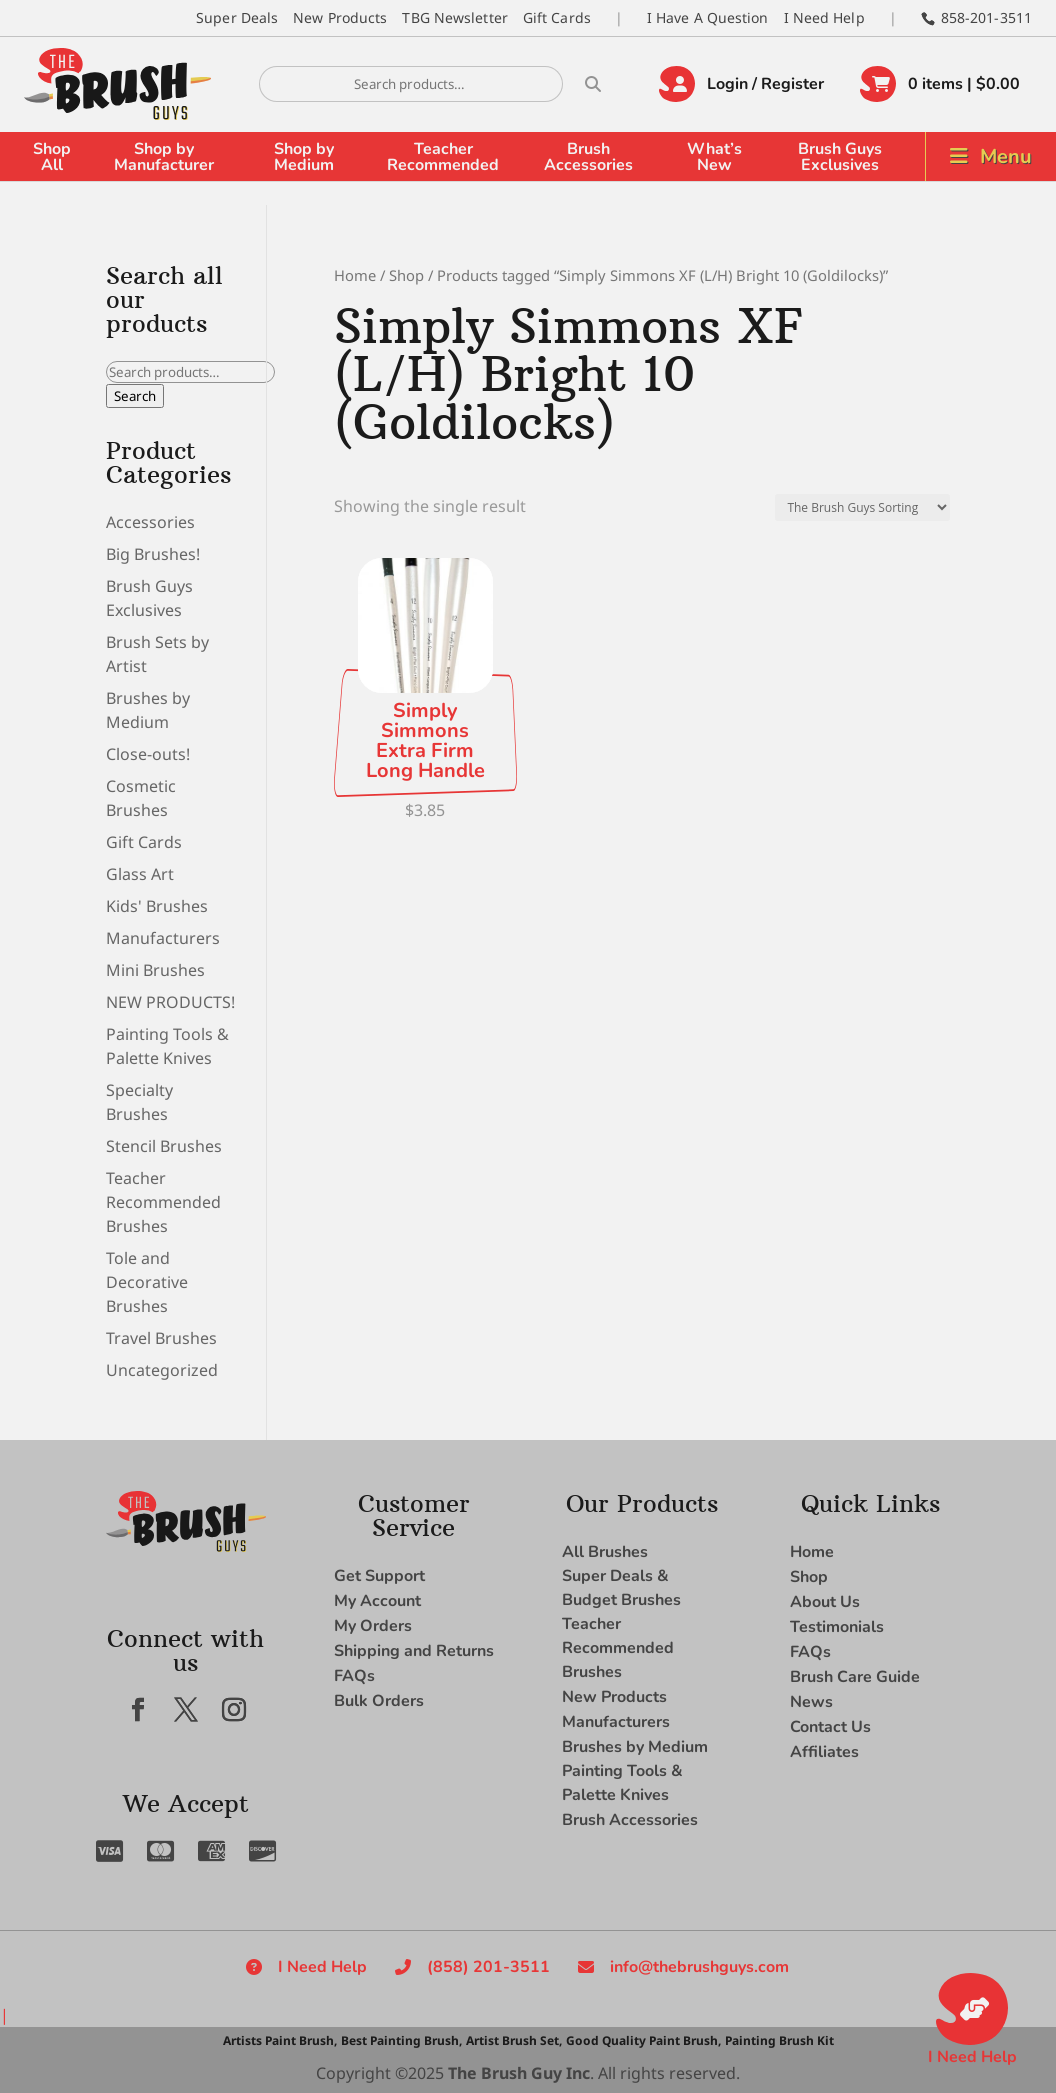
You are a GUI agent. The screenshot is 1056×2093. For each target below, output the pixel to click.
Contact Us (830, 1727)
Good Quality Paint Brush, (643, 2040)
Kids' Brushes (157, 906)
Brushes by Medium (635, 1747)
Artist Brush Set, (514, 2040)
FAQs (354, 1676)
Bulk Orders (379, 1701)
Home (355, 275)
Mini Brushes (155, 970)
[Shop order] (862, 507)
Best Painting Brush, (401, 2040)
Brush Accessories (588, 157)
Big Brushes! (153, 554)
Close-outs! (148, 754)
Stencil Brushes (164, 1146)
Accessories (150, 522)
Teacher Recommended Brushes (163, 1202)
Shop (406, 275)
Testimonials (837, 1627)
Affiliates (824, 1752)
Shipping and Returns (414, 1651)
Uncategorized (162, 1370)
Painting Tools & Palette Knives (622, 1783)
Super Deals (237, 17)
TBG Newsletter (454, 17)
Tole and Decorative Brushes (147, 1282)
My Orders (373, 1626)
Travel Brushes (161, 1338)
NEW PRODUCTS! (170, 1002)
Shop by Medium (304, 157)
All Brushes (605, 1552)
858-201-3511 (986, 17)
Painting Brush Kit (779, 2040)
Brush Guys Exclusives (840, 157)
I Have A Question (708, 17)
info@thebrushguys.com (699, 1967)
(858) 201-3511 (488, 1967)
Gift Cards (557, 17)
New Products (340, 17)
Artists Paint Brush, (280, 2040)
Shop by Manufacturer (164, 157)
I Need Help (824, 17)
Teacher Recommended (443, 157)
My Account (377, 1601)
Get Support (379, 1576)
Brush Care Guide (855, 1677)
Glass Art (140, 874)
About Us (825, 1602)
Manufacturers (163, 938)
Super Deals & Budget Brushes (621, 1588)
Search (135, 396)
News (811, 1702)
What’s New (714, 157)
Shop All (52, 157)
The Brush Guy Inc (519, 2073)
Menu (1006, 156)
